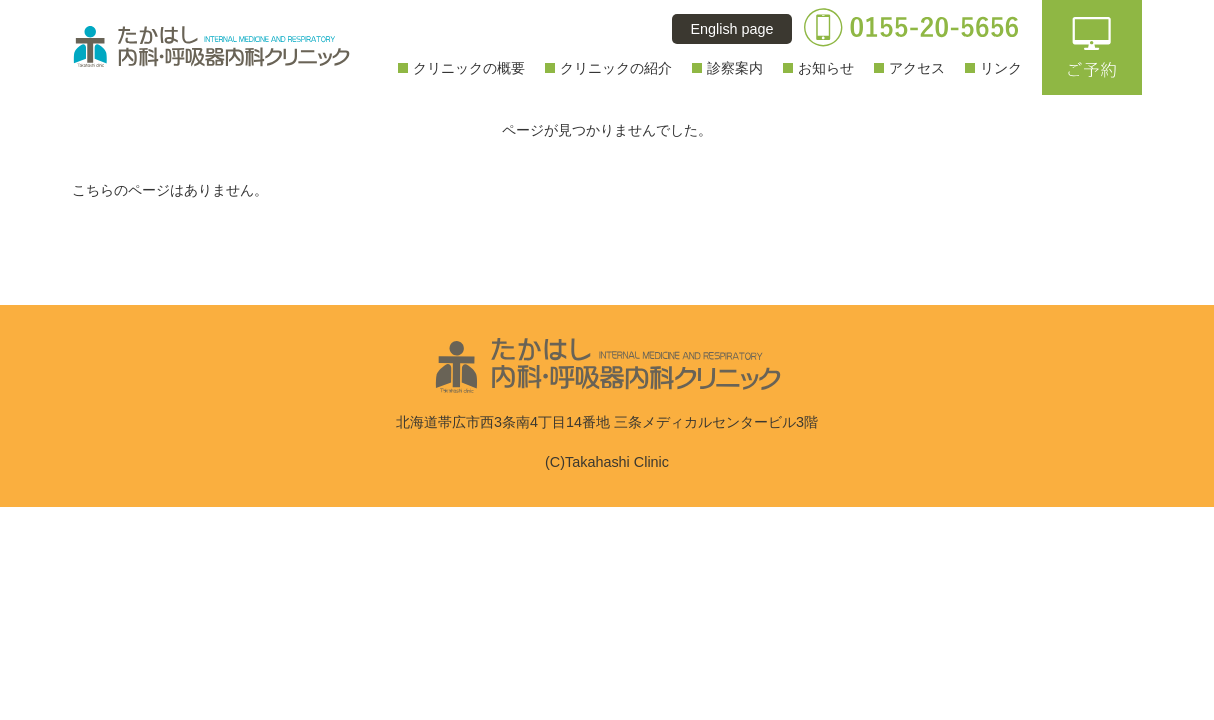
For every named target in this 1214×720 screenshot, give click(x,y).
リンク (1001, 68)
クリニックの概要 (469, 68)
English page (731, 29)
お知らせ (826, 68)
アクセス (917, 68)
